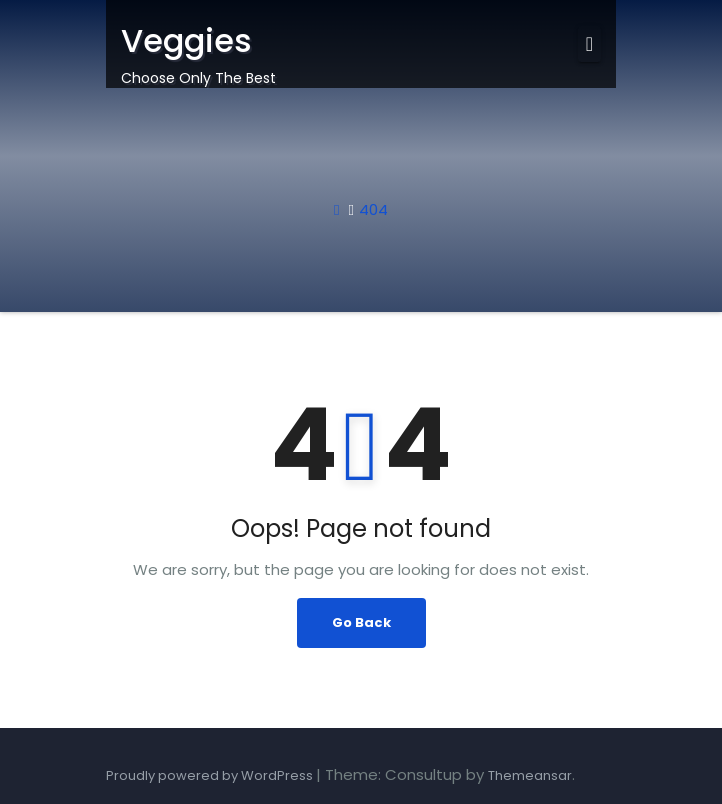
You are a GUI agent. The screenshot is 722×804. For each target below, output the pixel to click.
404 (373, 209)
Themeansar (530, 775)
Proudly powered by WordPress (211, 775)
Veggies (186, 40)
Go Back (361, 622)
